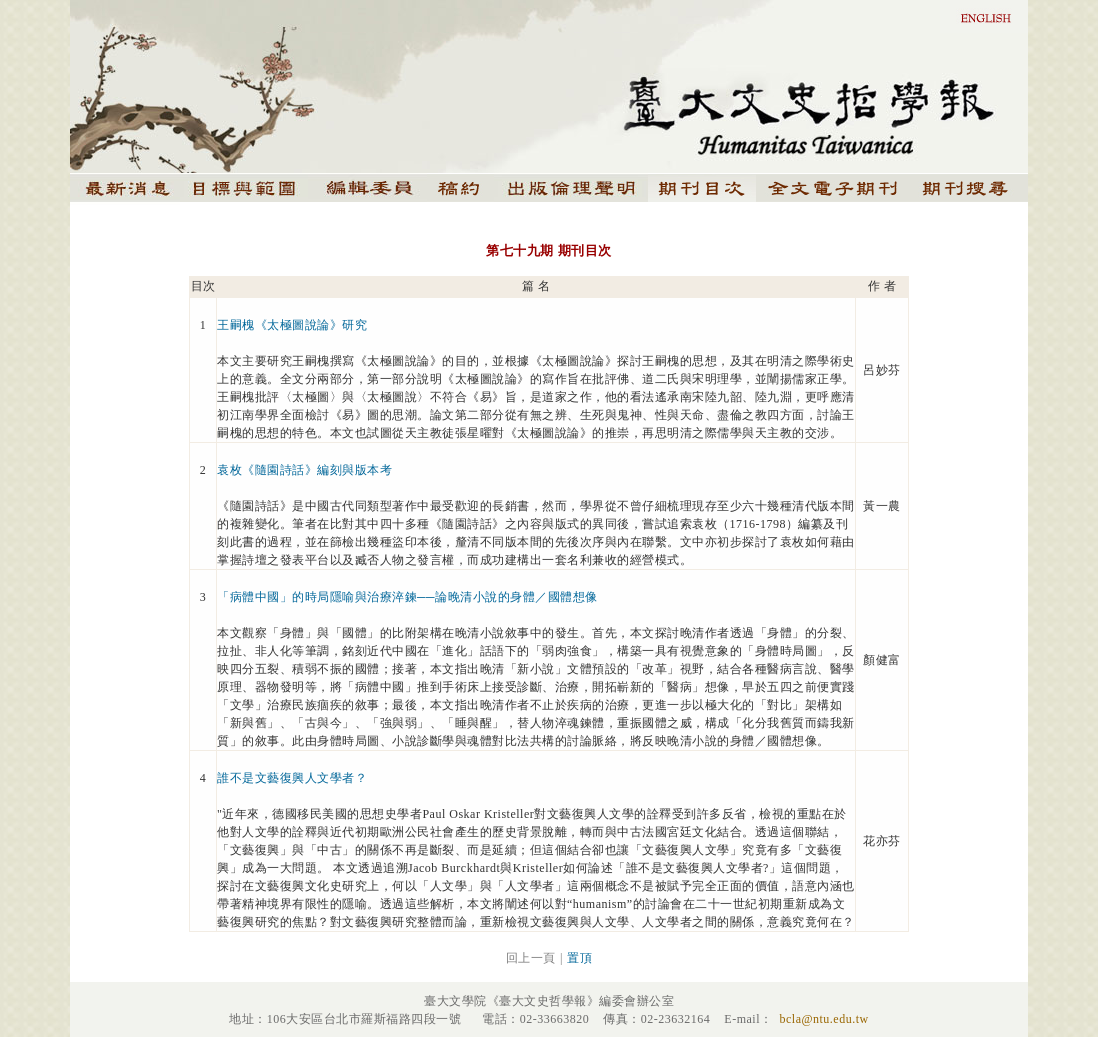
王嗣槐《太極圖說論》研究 (292, 325)
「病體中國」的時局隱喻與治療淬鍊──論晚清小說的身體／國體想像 (407, 597)
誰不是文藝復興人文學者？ (292, 778)
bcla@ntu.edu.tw (823, 1019)
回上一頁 (531, 958)
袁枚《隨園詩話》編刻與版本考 (304, 470)
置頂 (579, 958)
